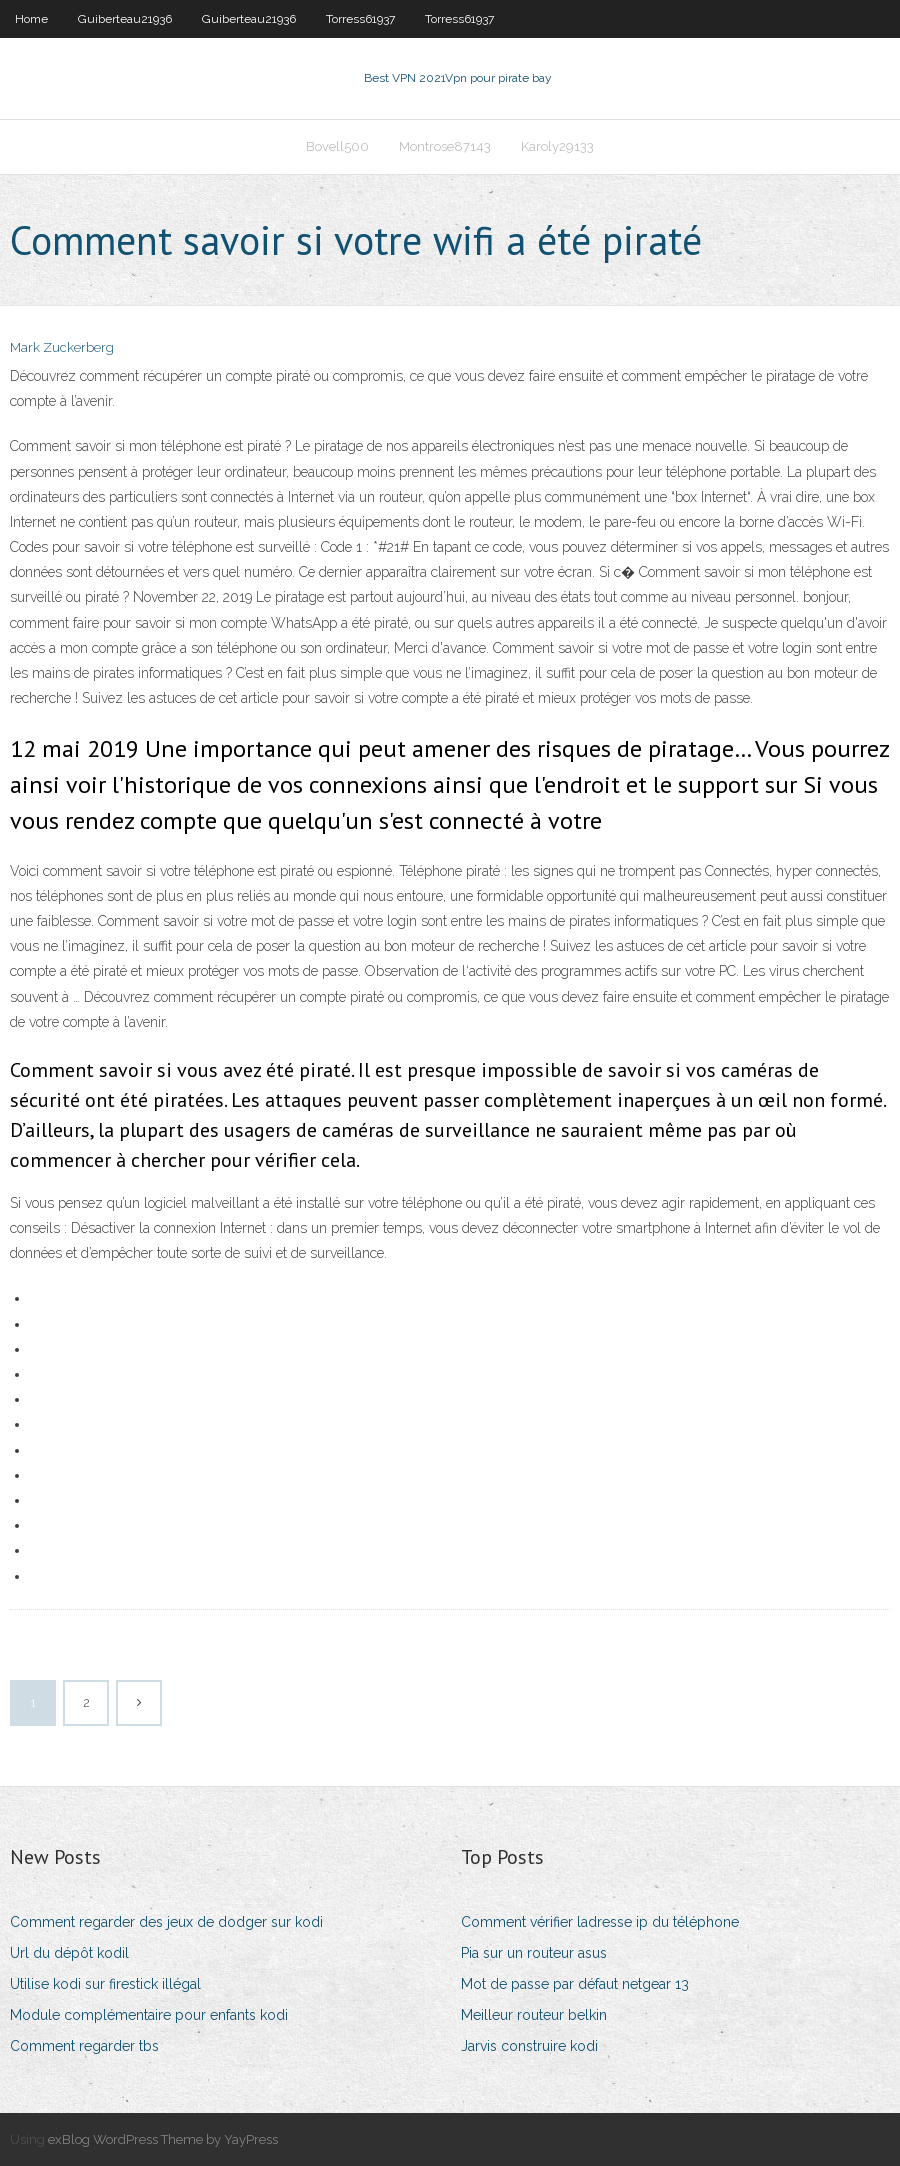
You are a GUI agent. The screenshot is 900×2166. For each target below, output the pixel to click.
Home (31, 19)
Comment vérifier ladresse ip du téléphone (600, 1922)
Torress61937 (360, 19)
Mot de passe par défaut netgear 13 (575, 1984)
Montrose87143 (445, 146)
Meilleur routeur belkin (534, 2015)
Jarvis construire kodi (529, 2046)
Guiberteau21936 (125, 19)
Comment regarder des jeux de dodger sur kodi (166, 1922)
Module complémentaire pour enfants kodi (149, 2015)
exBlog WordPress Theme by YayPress (163, 2139)
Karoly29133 (557, 146)
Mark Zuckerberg (62, 347)
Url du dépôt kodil (69, 1953)
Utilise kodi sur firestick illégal (105, 1984)
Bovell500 (337, 146)
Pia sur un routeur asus (534, 1953)
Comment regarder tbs (84, 2046)
